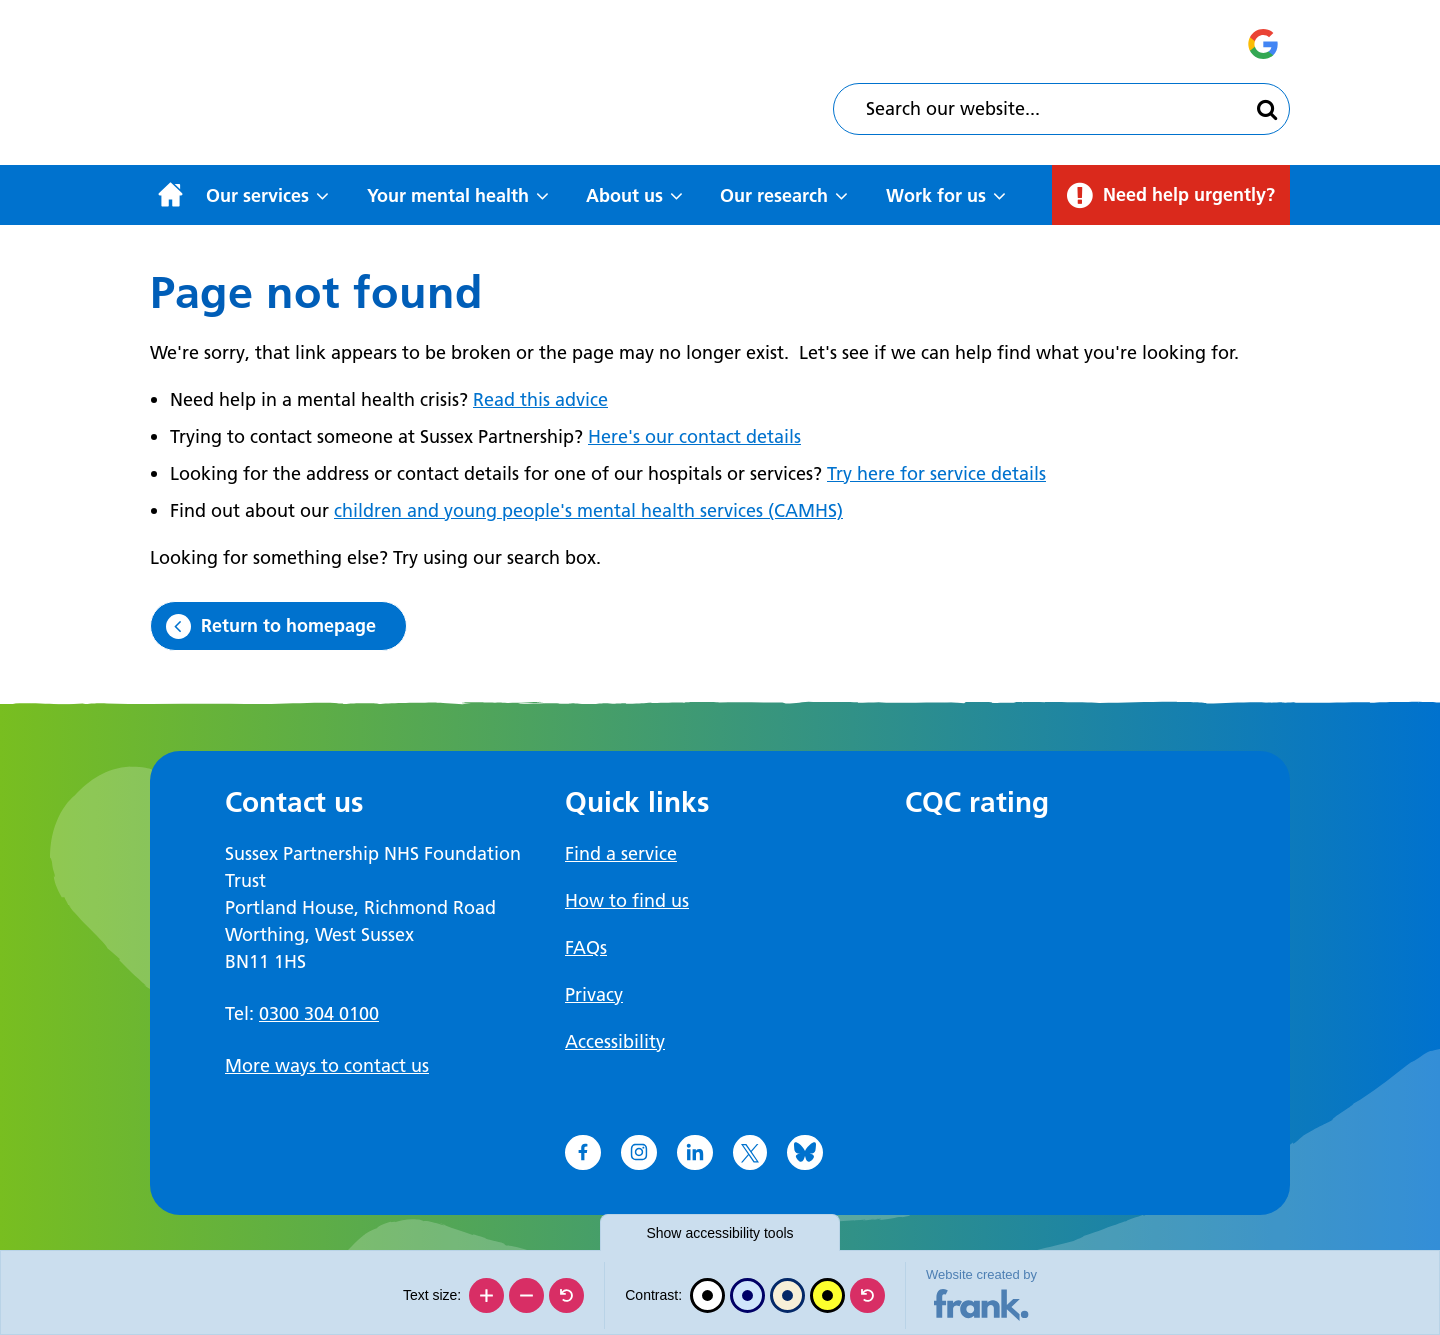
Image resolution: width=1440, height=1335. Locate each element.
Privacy (594, 994)
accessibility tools (719, 1233)
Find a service (621, 853)
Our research (774, 195)
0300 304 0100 (319, 1013)
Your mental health (448, 195)
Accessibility (615, 1041)
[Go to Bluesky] (805, 1153)
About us (624, 195)
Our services (257, 195)
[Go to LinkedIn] (695, 1153)
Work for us (936, 195)
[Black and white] (707, 1295)
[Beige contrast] (787, 1295)
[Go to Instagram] (639, 1153)
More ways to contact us (327, 1065)
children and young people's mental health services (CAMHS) (588, 510)
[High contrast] (827, 1295)
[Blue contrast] (747, 1295)
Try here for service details (936, 473)
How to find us (627, 900)
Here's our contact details (694, 436)
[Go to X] (750, 1153)
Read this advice (540, 399)
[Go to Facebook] (583, 1153)
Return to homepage (288, 625)
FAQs (586, 947)
